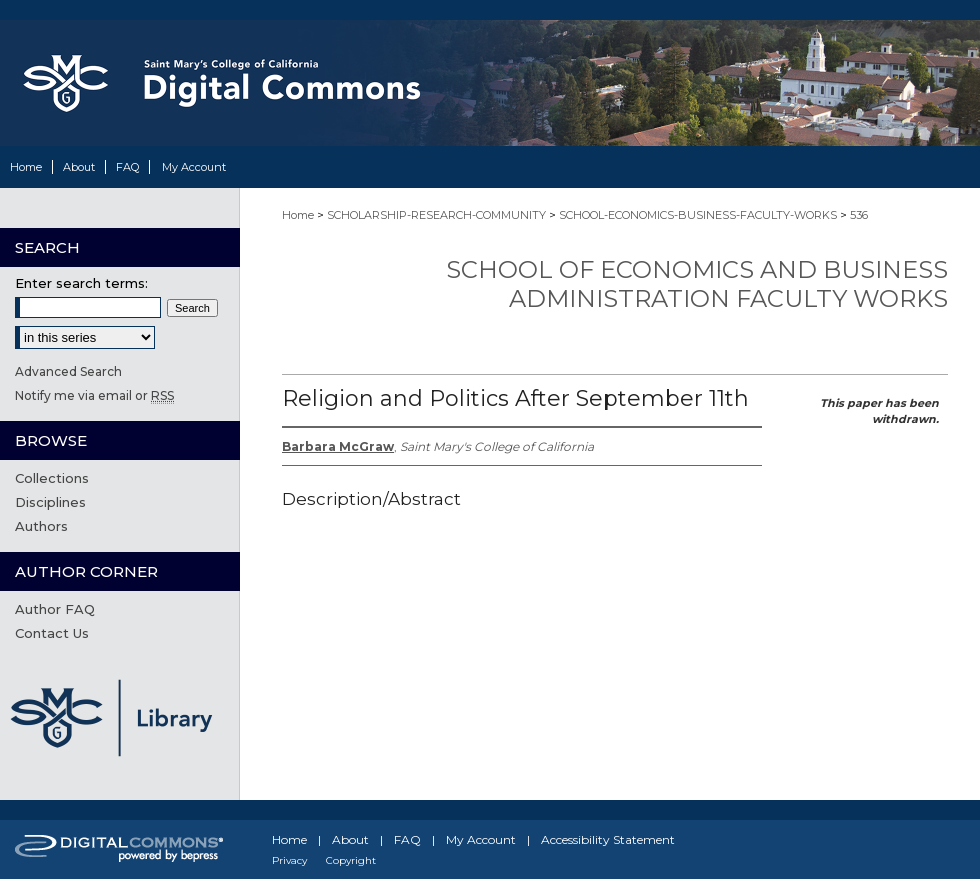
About (350, 839)
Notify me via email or (94, 395)
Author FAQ (55, 609)
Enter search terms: (81, 283)
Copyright (351, 860)
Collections (52, 478)
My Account (481, 839)
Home (298, 215)
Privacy (289, 860)
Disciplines (50, 502)
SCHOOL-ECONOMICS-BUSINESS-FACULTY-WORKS (698, 215)
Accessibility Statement (608, 839)
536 (859, 215)
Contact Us (52, 633)
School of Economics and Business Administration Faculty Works (697, 284)
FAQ (407, 839)
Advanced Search (68, 371)
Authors (41, 526)
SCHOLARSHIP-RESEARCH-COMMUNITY (436, 215)
